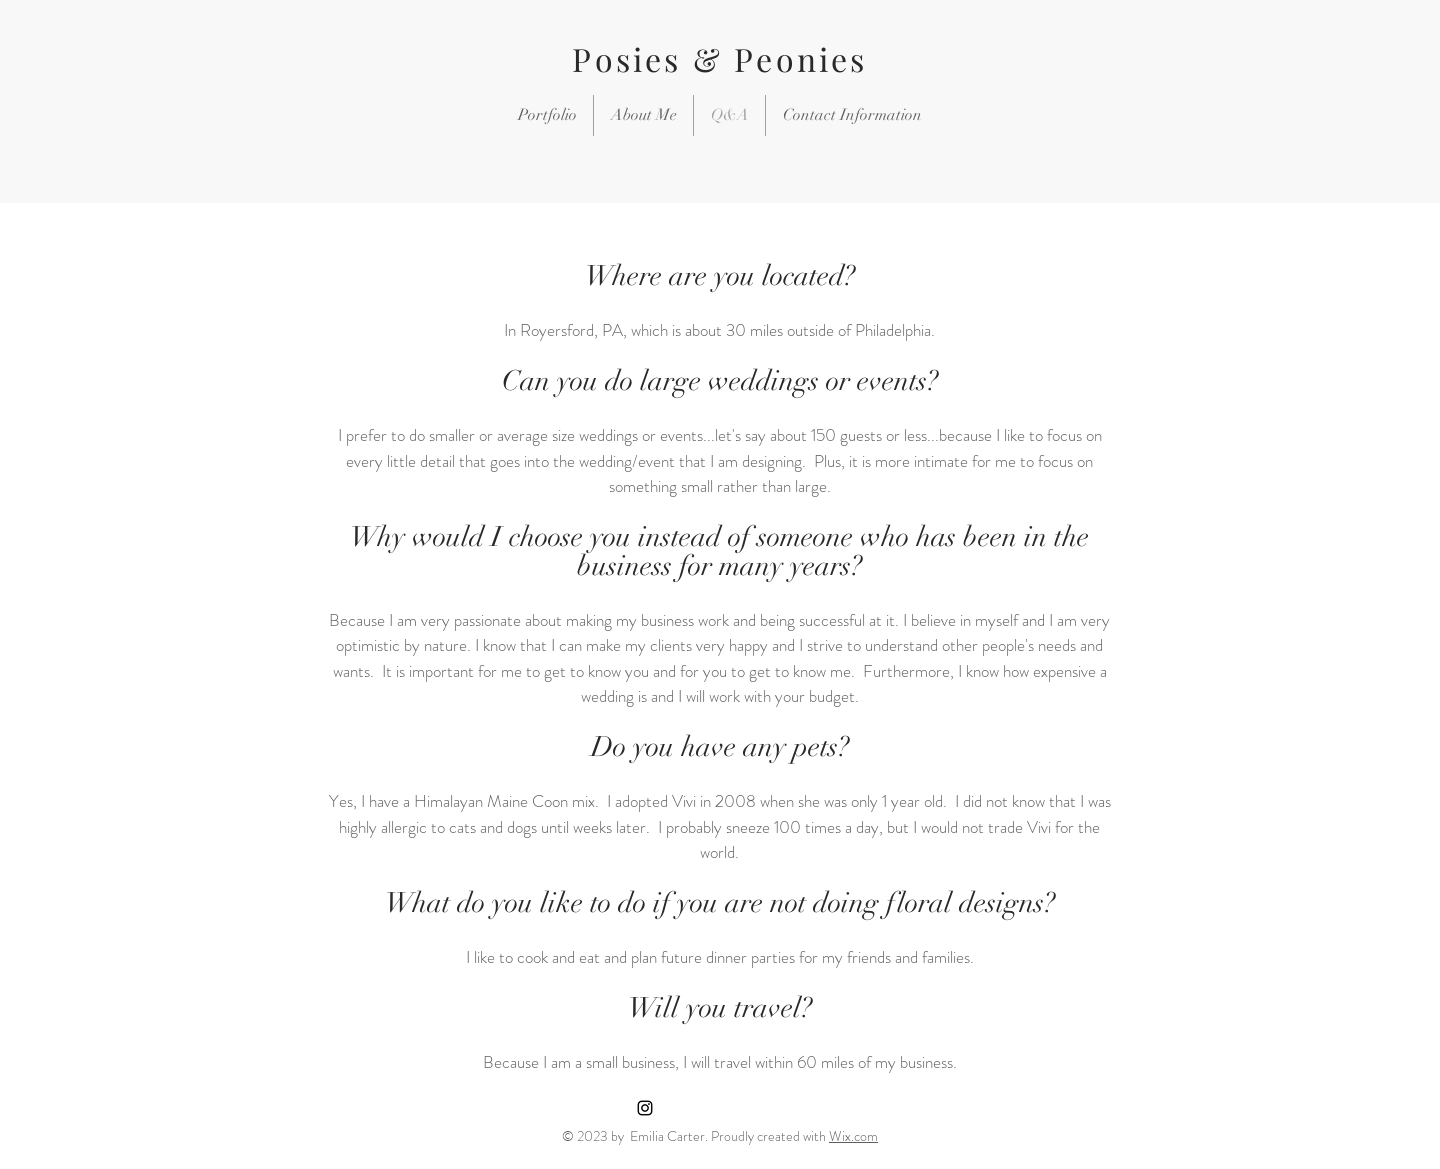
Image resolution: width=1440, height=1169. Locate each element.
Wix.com (853, 1136)
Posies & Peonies (719, 58)
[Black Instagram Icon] (645, 1108)
